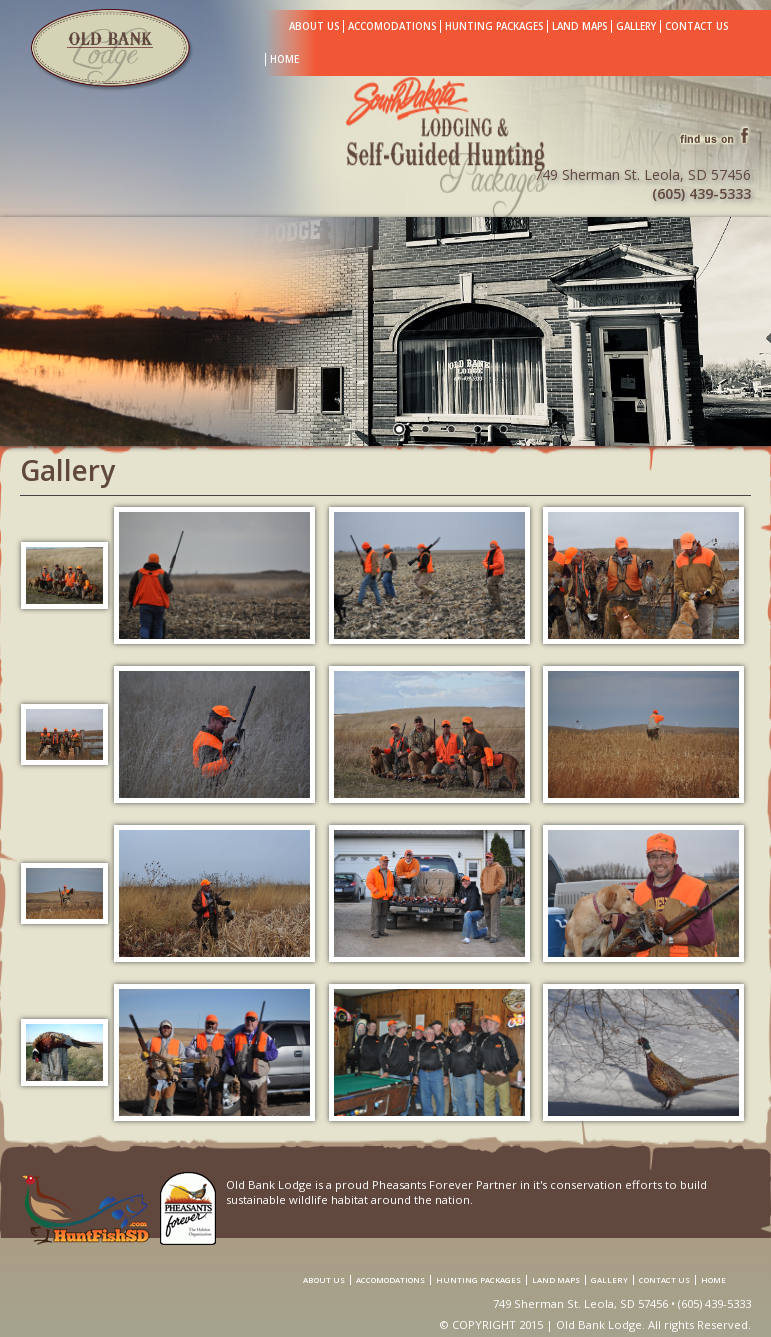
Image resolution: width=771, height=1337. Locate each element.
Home (284, 59)
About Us (314, 26)
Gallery (636, 26)
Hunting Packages (494, 26)
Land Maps (579, 26)
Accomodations (392, 26)
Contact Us (696, 26)
